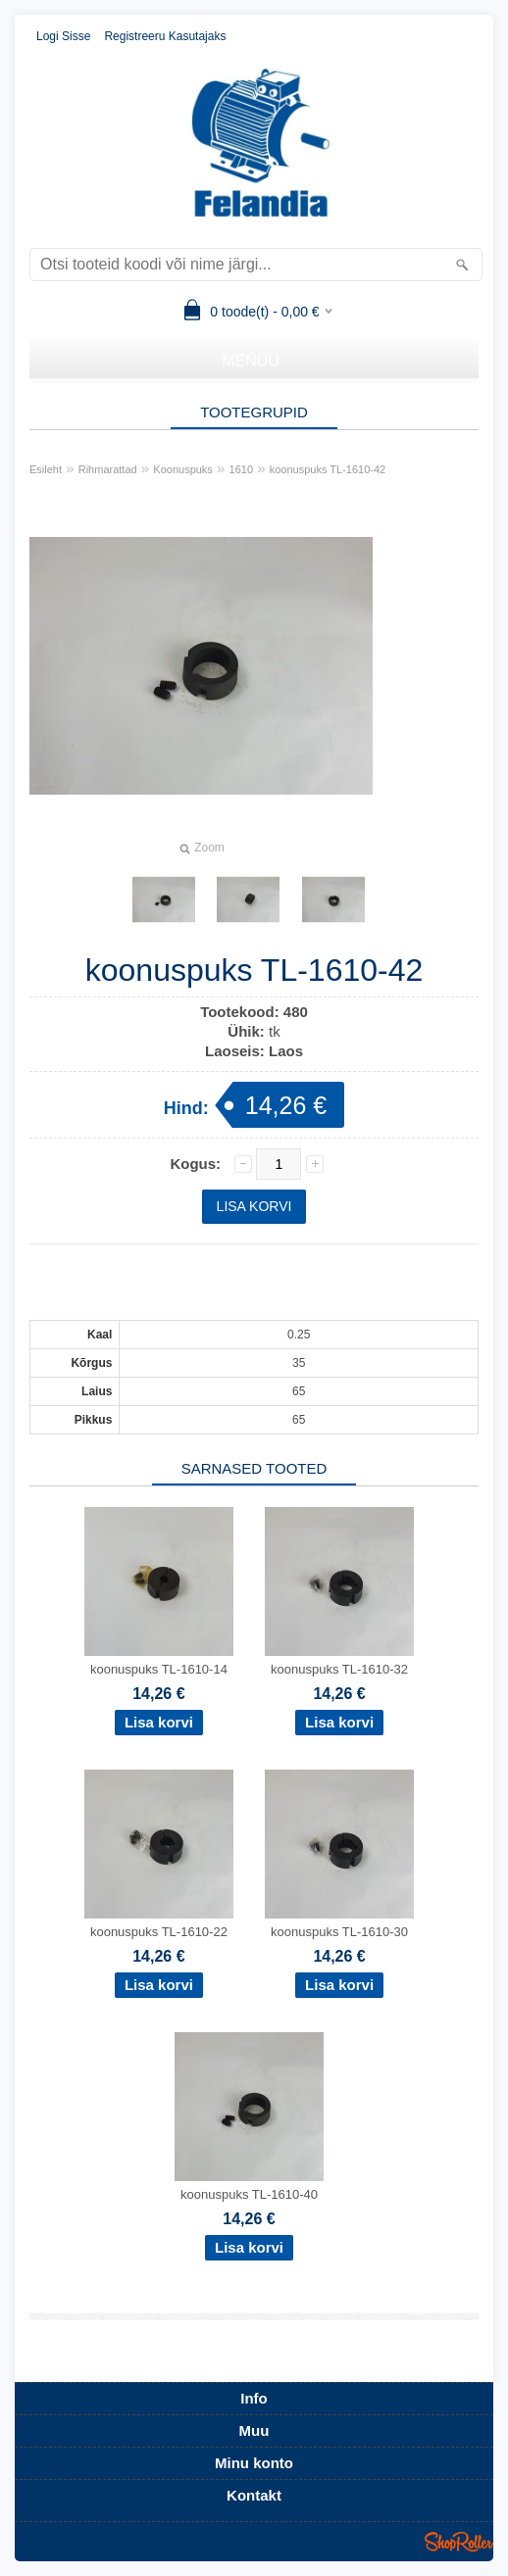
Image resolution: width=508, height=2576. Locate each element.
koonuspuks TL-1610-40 (249, 2194)
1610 (241, 469)
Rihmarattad (107, 469)
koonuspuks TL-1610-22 (159, 1931)
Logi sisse (63, 36)
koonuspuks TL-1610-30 (339, 1931)
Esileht (45, 469)
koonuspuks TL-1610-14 (159, 1669)
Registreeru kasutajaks (165, 36)
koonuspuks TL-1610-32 (339, 1669)
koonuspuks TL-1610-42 (327, 469)
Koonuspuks (183, 469)
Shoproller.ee (459, 2542)
